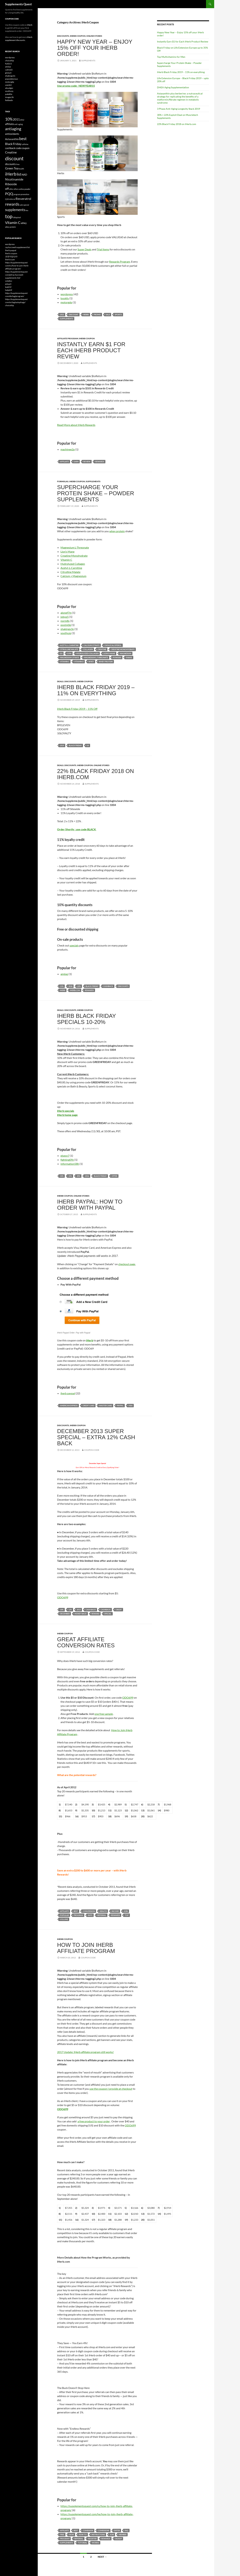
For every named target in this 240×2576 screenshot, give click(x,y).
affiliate (64, 461)
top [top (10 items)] (8, 216)
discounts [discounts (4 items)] (10, 164)
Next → (102, 2556)
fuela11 (8, 63)
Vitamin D (79, 661)
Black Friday (75, 745)
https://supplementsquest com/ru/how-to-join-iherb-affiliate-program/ (17, 265)
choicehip (9, 60)
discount (73, 314)
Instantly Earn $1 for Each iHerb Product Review (91, 350)
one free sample (104, 1713)
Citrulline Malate (70, 572)
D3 (61, 653)
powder (117, 657)
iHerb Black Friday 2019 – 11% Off (77, 708)
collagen (88, 649)
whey (91, 661)
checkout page (126, 1264)
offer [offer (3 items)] (11, 189)
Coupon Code (91, 1450)
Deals (60, 681)
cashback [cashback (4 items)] (10, 148)
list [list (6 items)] (19, 174)
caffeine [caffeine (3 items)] (25, 144)
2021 (62, 314)
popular (64, 1915)
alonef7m (66, 612)
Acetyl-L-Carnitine (71, 567)
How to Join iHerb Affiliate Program (86, 1948)
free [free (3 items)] (18, 164)
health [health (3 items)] (21, 169)
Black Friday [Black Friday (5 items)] (13, 144)
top (127, 1915)
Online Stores (94, 36)
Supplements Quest (18, 4)
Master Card (105, 1405)
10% (62, 1176)
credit (118, 1609)
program (78, 1915)
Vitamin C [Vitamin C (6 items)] (12, 222)
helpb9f (8, 290)
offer (114, 1176)
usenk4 (8, 85)
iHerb (62, 990)
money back (80, 1614)
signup (118, 2538)
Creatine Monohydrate (74, 555)
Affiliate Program (67, 338)
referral (101, 1915)
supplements (66, 318)
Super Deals (84, 249)
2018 (70, 986)
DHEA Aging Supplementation (173, 87)
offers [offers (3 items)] (16, 189)
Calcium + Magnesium (73, 576)
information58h (70, 1163)
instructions (98, 2534)
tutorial (82, 2543)
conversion (89, 1911)
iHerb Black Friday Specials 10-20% (86, 1019)
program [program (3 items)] (16, 194)
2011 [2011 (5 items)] (16, 119)
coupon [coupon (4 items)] (25, 148)
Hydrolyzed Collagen (73, 563)
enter (117, 2530)
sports (118, 314)
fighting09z (67, 1159)
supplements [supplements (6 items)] (15, 209)
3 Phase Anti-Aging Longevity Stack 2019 (178, 108)
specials (74, 945)
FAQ (126, 2530)
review (86, 461)
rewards (99, 461)
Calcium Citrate (91, 645)
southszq (66, 633)
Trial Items (103, 249)
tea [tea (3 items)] (26, 210)
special (108, 1614)
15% (70, 1176)
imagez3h (9, 97)
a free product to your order (94, 2121)
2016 (87, 1176)
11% (62, 986)
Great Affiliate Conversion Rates (86, 1642)
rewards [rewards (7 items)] (12, 204)
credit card (88, 1405)
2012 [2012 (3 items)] (22, 120)
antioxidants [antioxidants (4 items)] (12, 133)
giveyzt (8, 72)
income (115, 1911)
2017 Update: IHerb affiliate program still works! (85, 2052)
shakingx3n (67, 629)
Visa (130, 1405)
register (92, 2538)
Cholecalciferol (113, 645)
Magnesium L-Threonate (75, 547)
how (71, 2534)
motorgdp (66, 302)
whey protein (117, 531)
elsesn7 (65, 1155)
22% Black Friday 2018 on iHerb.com (95, 774)
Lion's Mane (109, 653)
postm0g (66, 624)
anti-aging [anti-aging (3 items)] (18, 124)
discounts (123, 986)
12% (70, 1609)
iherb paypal (68, 1393)
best (76, 1911)
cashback (108, 986)
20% (78, 1176)
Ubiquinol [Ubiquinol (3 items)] (17, 217)
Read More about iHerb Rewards (76, 424)
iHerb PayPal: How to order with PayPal (89, 1204)
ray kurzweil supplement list (17, 247)
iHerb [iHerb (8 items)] (10, 173)
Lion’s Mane (67, 551)
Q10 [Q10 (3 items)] (7, 199)
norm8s (65, 620)
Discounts (63, 36)
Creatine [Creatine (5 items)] (11, 152)
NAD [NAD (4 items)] (24, 174)
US (88, 745)
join (126, 1911)
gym (69, 653)
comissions (103, 2530)
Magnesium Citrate (69, 657)
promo (97, 314)
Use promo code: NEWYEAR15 (76, 85)
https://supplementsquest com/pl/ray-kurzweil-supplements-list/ (16, 274)
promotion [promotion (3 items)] (25, 194)
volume (64, 1919)
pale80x (8, 94)
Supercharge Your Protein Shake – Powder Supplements (95, 493)
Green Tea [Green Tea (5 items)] (11, 168)
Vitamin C (66, 559)
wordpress (67, 294)
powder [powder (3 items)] (27, 189)
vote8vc (8, 281)
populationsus (11, 79)
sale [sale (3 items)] (21, 205)
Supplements (88, 60)
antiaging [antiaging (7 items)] (13, 128)
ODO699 (62, 1597)
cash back (90, 1609)
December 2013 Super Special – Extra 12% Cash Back (96, 1437)
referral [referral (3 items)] (12, 199)
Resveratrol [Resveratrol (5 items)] (23, 199)
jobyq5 (65, 616)
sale (108, 314)
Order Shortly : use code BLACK (76, 829)
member (122, 2534)
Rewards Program (119, 261)
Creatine (102, 649)
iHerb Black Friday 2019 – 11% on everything (95, 690)
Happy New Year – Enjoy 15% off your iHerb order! (94, 48)
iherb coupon (11, 253)
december (65, 1614)
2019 (62, 745)
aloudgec (9, 88)
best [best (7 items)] (23, 138)
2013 (79, 1609)
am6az (64, 974)
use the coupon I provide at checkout (110, 2088)
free (62, 2534)
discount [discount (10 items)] (14, 158)
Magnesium (125, 653)
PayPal (120, 1405)
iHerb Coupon (77, 36)
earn (76, 461)
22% (79, 986)
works (95, 2543)
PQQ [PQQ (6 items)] (9, 194)
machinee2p (68, 449)
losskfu (65, 298)
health (103, 1911)
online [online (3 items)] (21, 189)
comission (88, 2530)
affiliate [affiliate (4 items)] (9, 123)
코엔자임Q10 (11, 256)
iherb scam (10, 259)
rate (90, 1915)
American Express (69, 1405)
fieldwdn (9, 100)
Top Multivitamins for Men (171, 56)
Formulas (62, 481)
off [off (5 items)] (7, 188)
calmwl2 (9, 69)
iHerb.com (75, 990)
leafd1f (8, 287)
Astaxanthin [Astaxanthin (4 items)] (12, 139)
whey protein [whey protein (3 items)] (10, 227)
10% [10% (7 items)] (9, 119)
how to (83, 2534)
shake (129, 657)
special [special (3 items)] (26, 205)
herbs (86, 314)
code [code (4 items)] (18, 148)
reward (95, 1614)
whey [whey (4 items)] (24, 222)
